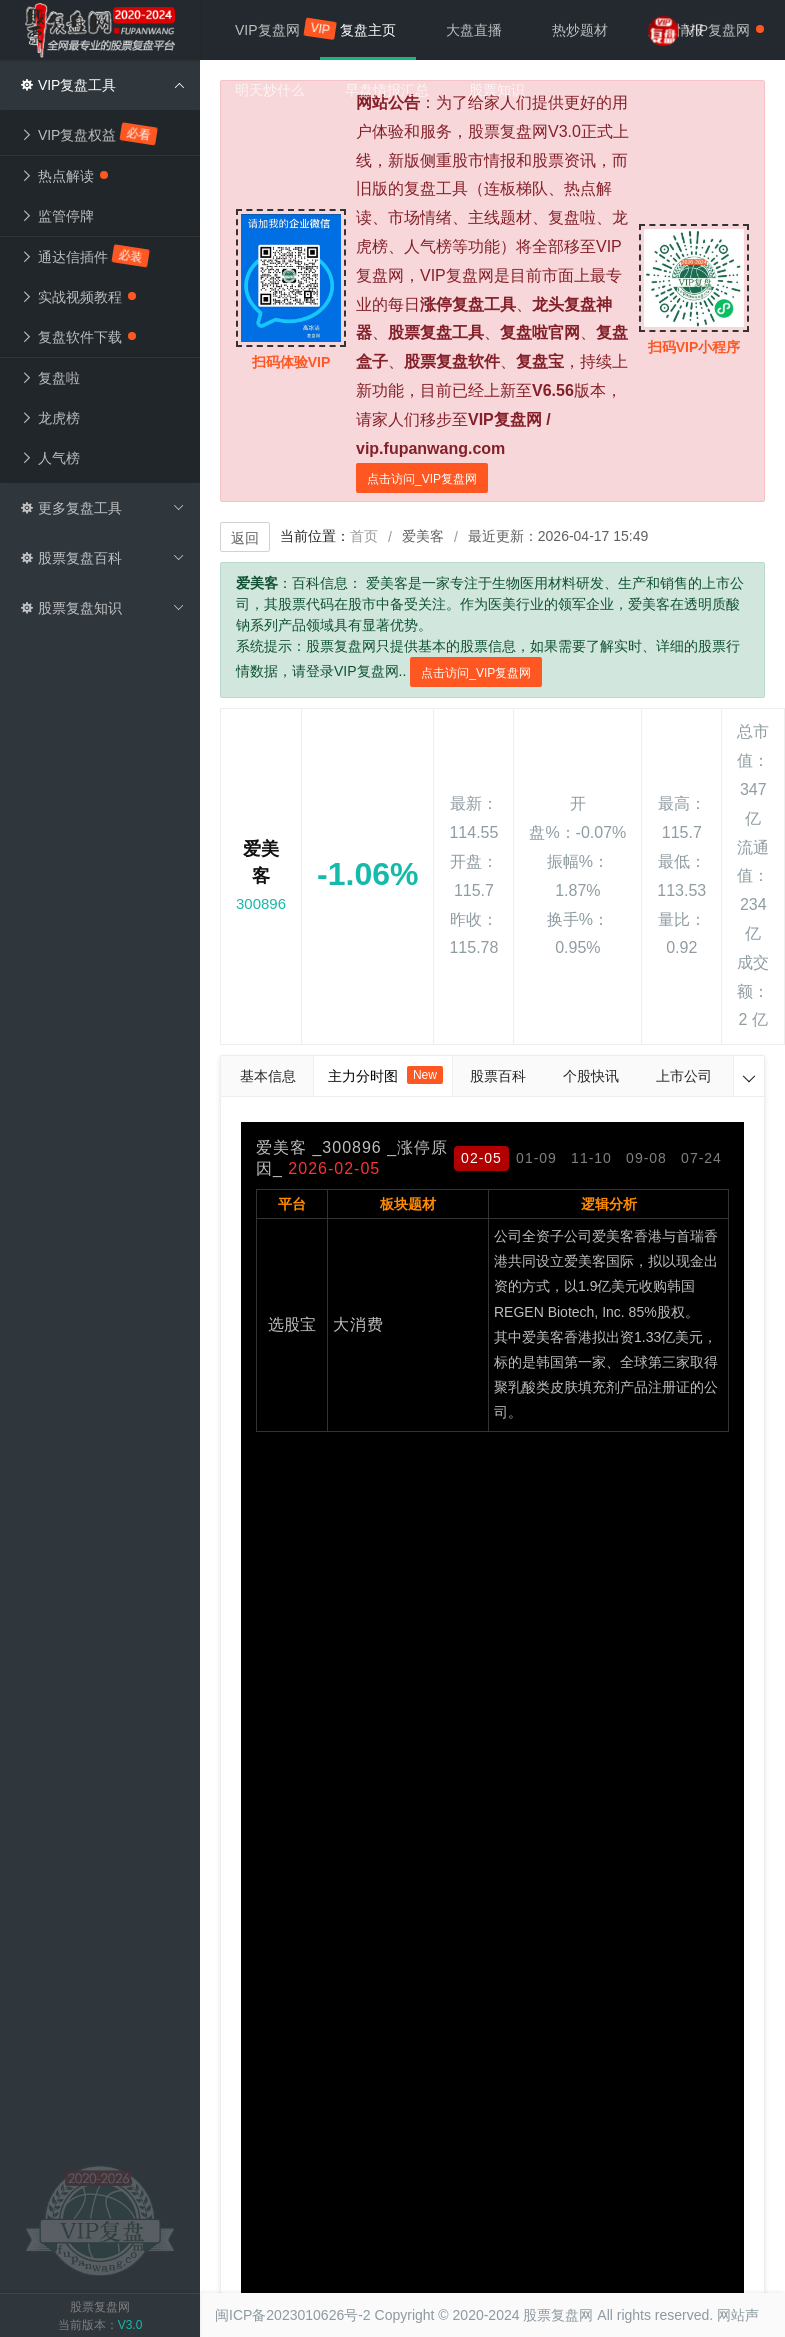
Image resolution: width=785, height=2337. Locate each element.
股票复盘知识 (102, 608)
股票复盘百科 (102, 558)
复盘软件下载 (78, 337)
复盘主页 (368, 30)
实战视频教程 (78, 297)
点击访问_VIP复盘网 (422, 479)
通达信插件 (85, 256)
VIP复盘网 (277, 29)
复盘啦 (50, 378)
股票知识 (497, 90)
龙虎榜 (50, 418)
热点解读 (64, 176)
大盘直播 (474, 30)
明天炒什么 (270, 90)
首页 (364, 536)
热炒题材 (580, 30)
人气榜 (50, 458)
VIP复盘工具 (102, 85)
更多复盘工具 (102, 508)
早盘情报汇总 (387, 90)
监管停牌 (57, 216)
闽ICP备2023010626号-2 (293, 2315)
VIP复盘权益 (89, 134)
